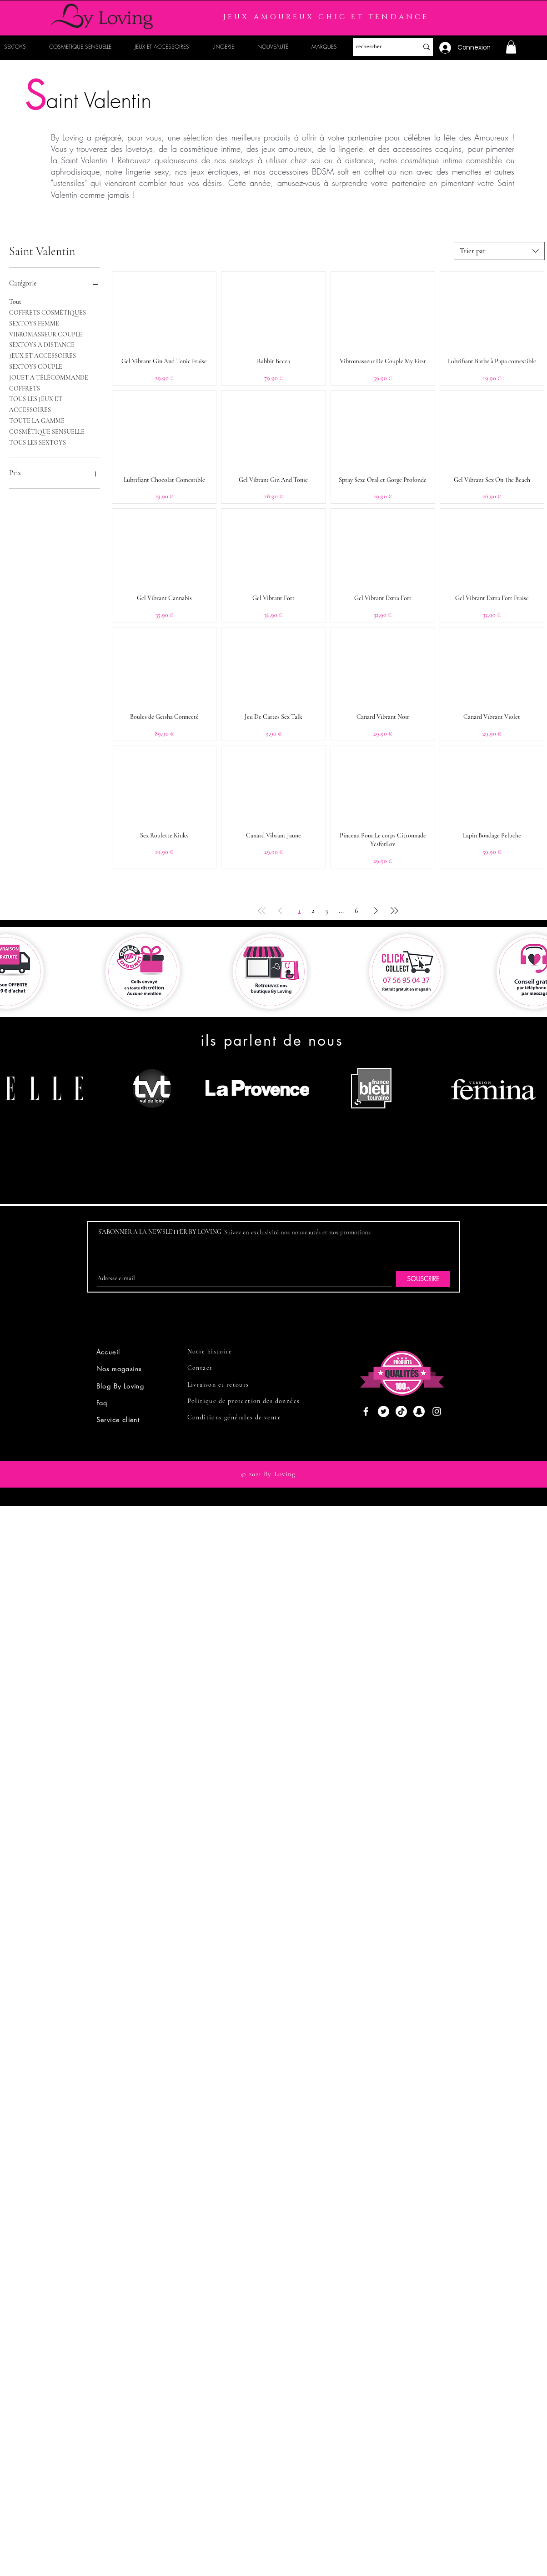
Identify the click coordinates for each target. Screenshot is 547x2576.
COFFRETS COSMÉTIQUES (47, 311)
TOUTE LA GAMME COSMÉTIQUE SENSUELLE (47, 426)
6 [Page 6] (356, 910)
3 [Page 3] (326, 910)
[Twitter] (383, 1411)
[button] (511, 47)
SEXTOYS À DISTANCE (42, 344)
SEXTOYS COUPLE (35, 366)
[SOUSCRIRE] (423, 1279)
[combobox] (499, 251)
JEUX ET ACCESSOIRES (42, 355)
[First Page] (261, 911)
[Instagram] (436, 1411)
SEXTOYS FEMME (34, 322)
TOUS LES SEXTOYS (37, 441)
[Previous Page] (280, 911)
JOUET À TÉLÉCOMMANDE (48, 376)
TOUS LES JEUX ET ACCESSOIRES (35, 404)
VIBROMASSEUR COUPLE (45, 333)
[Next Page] (376, 911)
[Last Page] (394, 911)
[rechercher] (378, 47)
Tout (15, 301)
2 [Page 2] (312, 910)
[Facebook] (365, 1411)
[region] (148, 1123)
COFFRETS (24, 387)
